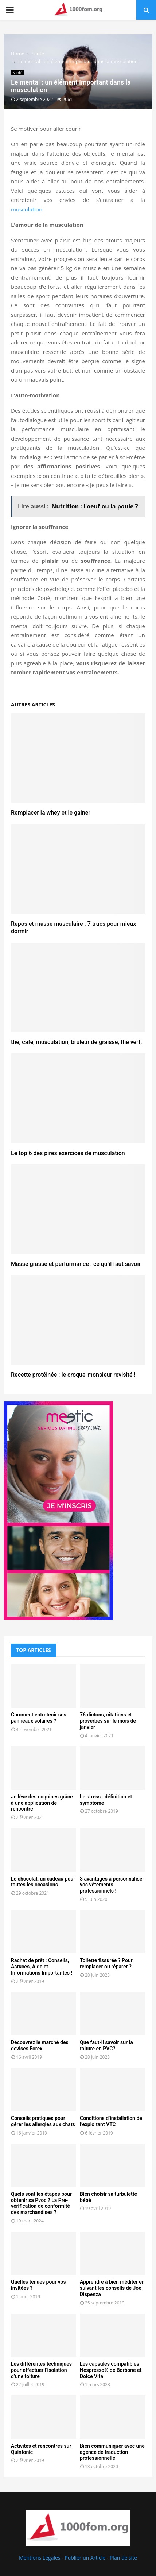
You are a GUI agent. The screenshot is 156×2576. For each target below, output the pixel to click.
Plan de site (123, 2557)
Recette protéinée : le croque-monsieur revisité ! (73, 1374)
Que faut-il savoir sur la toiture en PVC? (106, 2045)
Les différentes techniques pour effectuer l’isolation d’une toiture (41, 2370)
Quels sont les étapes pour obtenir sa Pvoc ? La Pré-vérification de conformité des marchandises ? (41, 2203)
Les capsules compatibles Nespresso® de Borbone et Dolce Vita (110, 2370)
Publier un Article (85, 2557)
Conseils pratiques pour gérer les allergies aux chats (43, 2121)
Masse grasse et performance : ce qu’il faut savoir (76, 1263)
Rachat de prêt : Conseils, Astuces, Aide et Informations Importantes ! (41, 1966)
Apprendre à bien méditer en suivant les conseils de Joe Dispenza (112, 2288)
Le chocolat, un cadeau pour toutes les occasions (43, 1882)
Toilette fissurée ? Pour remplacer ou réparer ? (106, 1963)
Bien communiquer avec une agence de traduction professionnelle (112, 2452)
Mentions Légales (40, 2557)
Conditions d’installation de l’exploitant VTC (111, 2121)
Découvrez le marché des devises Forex (40, 2045)
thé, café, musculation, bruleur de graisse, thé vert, (76, 1041)
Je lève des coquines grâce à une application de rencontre (42, 1803)
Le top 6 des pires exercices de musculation (68, 1153)
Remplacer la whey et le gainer (50, 812)
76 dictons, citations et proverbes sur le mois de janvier (108, 1721)
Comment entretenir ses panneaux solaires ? (38, 1718)
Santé (17, 72)
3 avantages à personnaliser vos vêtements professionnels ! (112, 1885)
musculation (26, 209)
